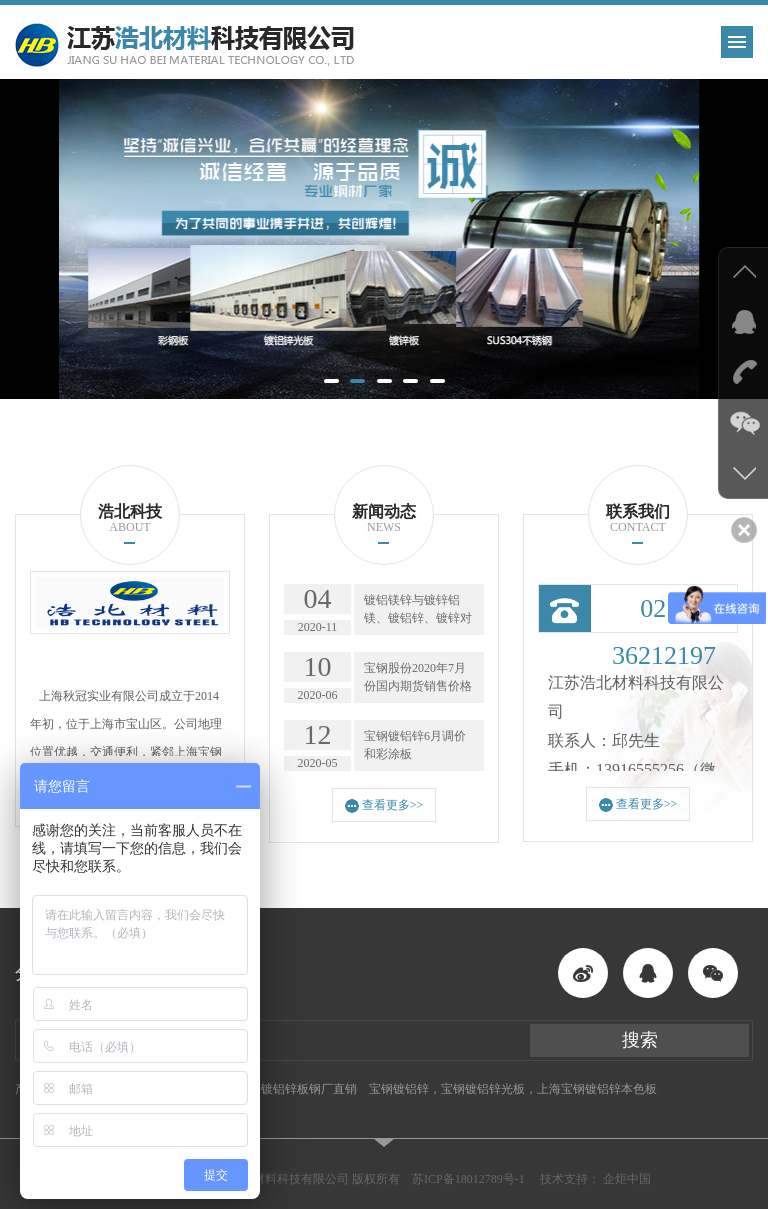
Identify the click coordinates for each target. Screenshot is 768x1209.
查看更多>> (384, 805)
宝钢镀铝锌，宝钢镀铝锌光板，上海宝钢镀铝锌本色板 (513, 1089)
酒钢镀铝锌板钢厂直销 (297, 1089)
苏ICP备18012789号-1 (468, 1179)
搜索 (640, 1040)
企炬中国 (627, 1179)
